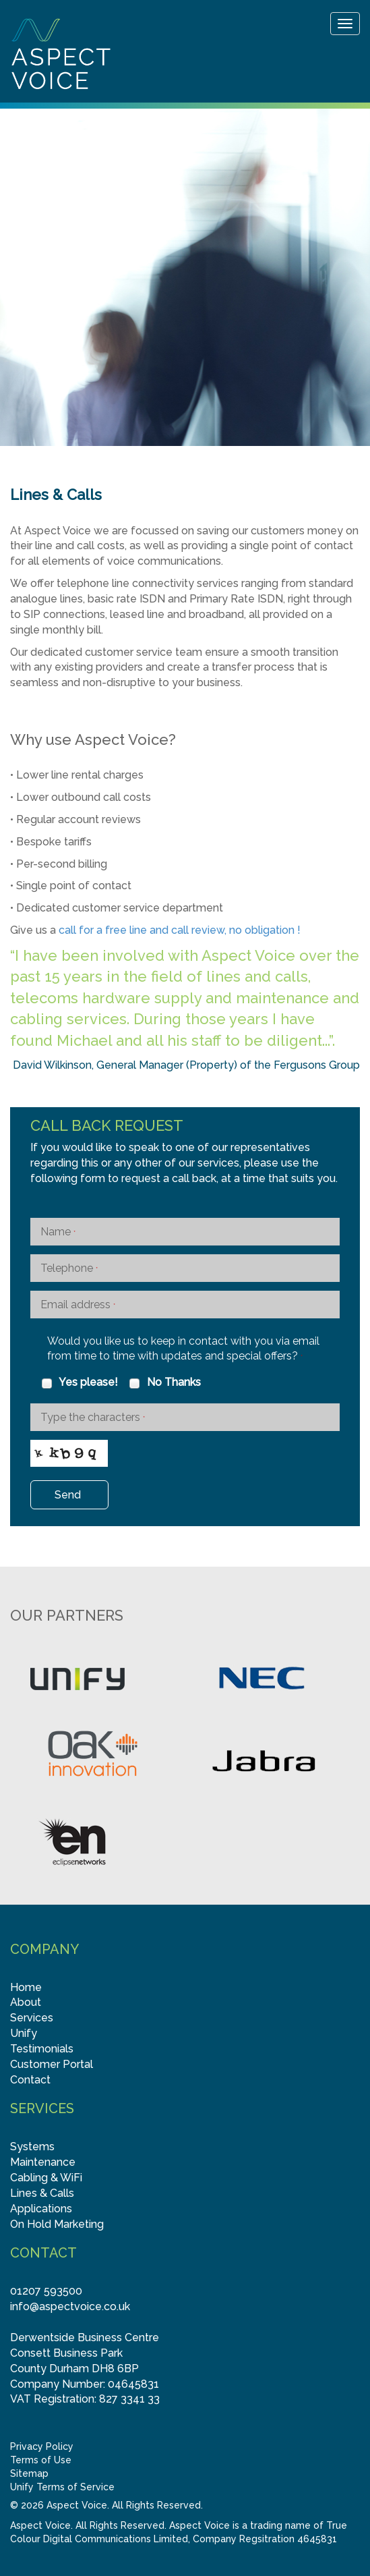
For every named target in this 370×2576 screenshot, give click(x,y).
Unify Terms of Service (62, 2487)
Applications (41, 2208)
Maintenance (42, 2162)
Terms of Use (40, 2460)
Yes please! (79, 1382)
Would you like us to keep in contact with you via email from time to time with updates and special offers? (183, 1349)
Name (57, 1231)
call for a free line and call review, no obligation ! (180, 930)
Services (31, 2017)
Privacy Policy (41, 2446)
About (25, 2002)
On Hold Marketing (57, 2224)
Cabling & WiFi (46, 2177)
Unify (23, 2033)
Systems (32, 2146)
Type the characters (92, 1417)
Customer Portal (51, 2064)
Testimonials (41, 2048)
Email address (77, 1304)
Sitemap (29, 2473)
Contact (30, 2079)
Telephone (69, 1268)
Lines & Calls (42, 2193)
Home (26, 1987)
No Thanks (164, 1382)
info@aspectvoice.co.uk (70, 2306)
